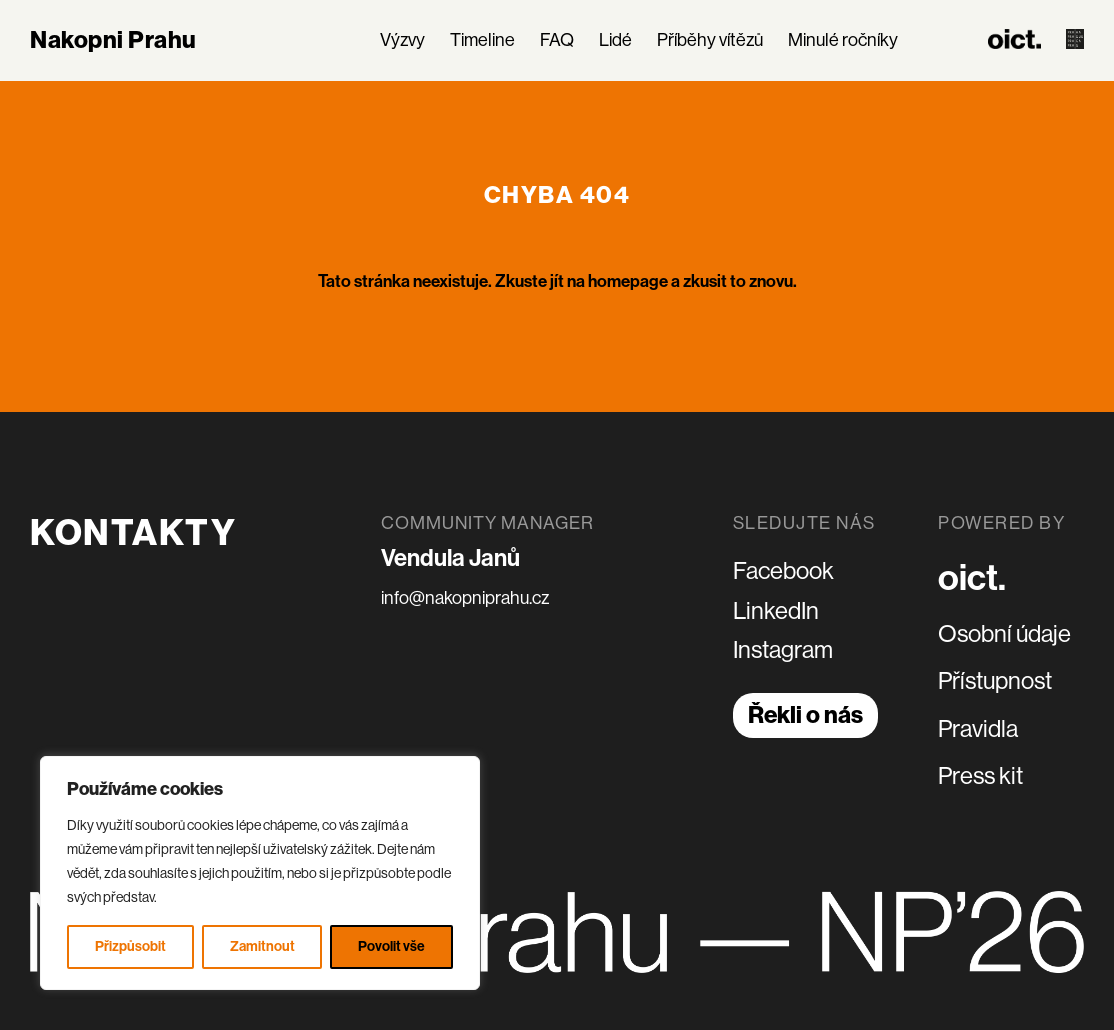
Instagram (783, 649)
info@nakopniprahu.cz (465, 598)
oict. (972, 578)
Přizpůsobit (130, 946)
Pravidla (978, 728)
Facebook (783, 570)
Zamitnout (262, 946)
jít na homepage (609, 281)
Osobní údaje (1004, 633)
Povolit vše (391, 946)
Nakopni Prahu (113, 40)
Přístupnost (995, 680)
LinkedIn (776, 610)
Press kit (980, 775)
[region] (260, 873)
